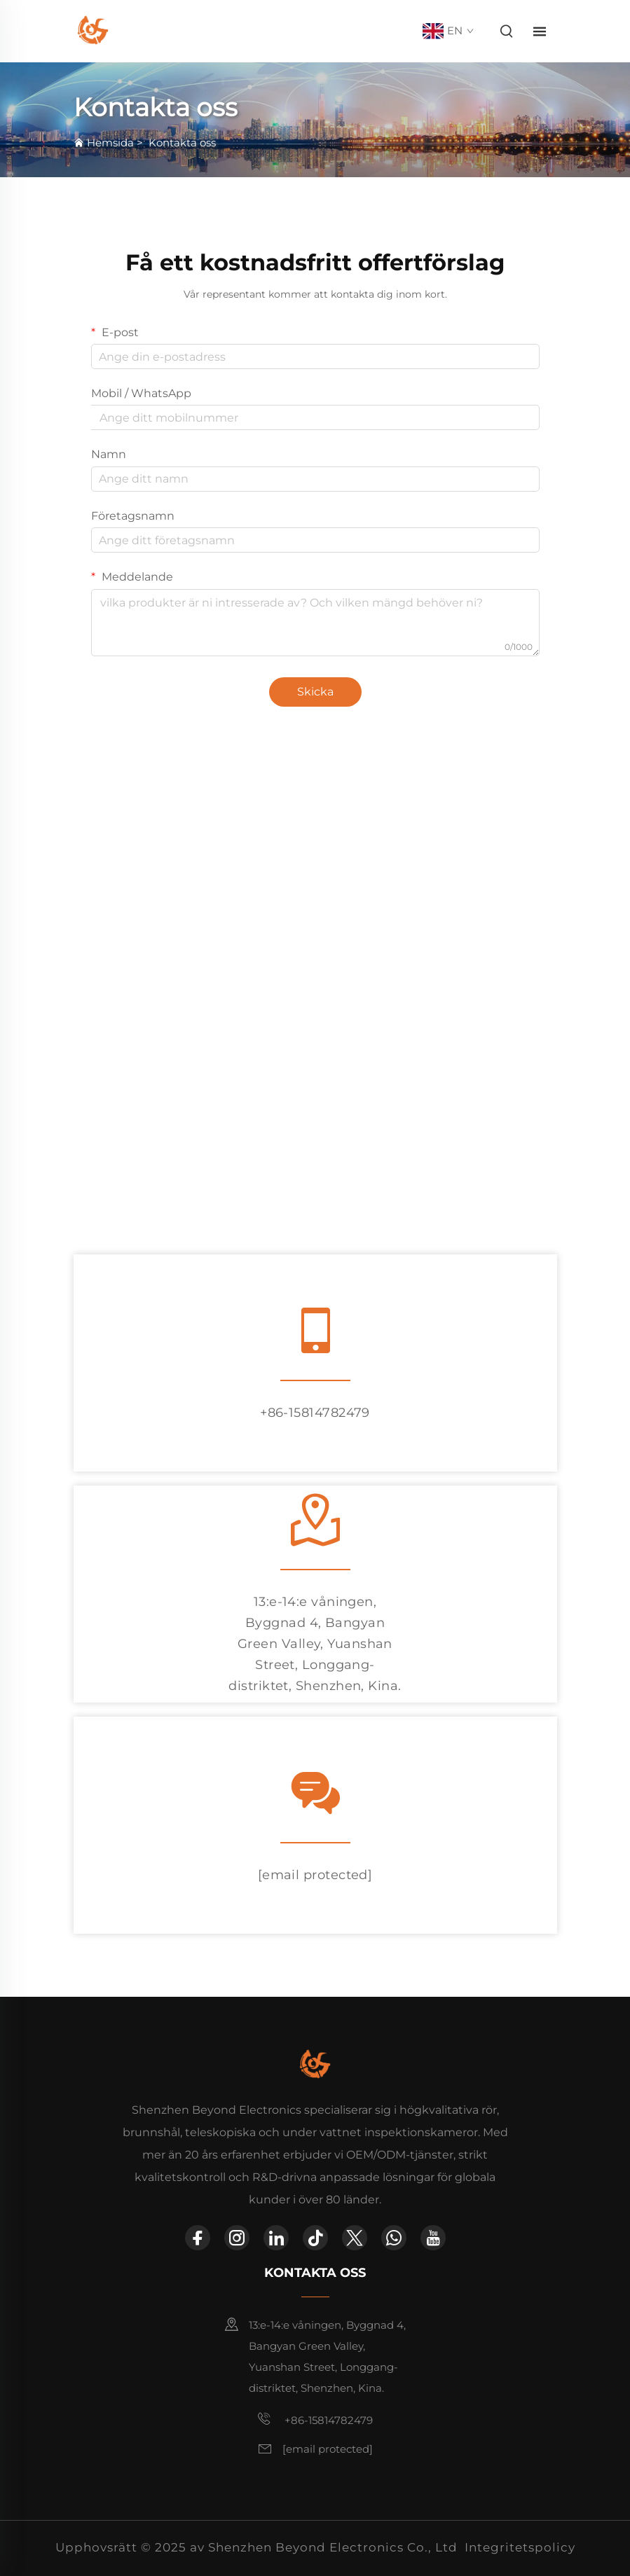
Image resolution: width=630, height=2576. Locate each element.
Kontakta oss (182, 142)
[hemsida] (93, 30)
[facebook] (197, 2237)
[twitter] (354, 2237)
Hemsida (110, 142)
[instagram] (236, 2237)
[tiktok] (315, 2237)
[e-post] (315, 1875)
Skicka (315, 691)
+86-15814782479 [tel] (315, 1412)
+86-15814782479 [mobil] (315, 2419)
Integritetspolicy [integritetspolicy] (520, 2547)
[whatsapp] (393, 2237)
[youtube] (433, 2237)
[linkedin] (276, 2237)
